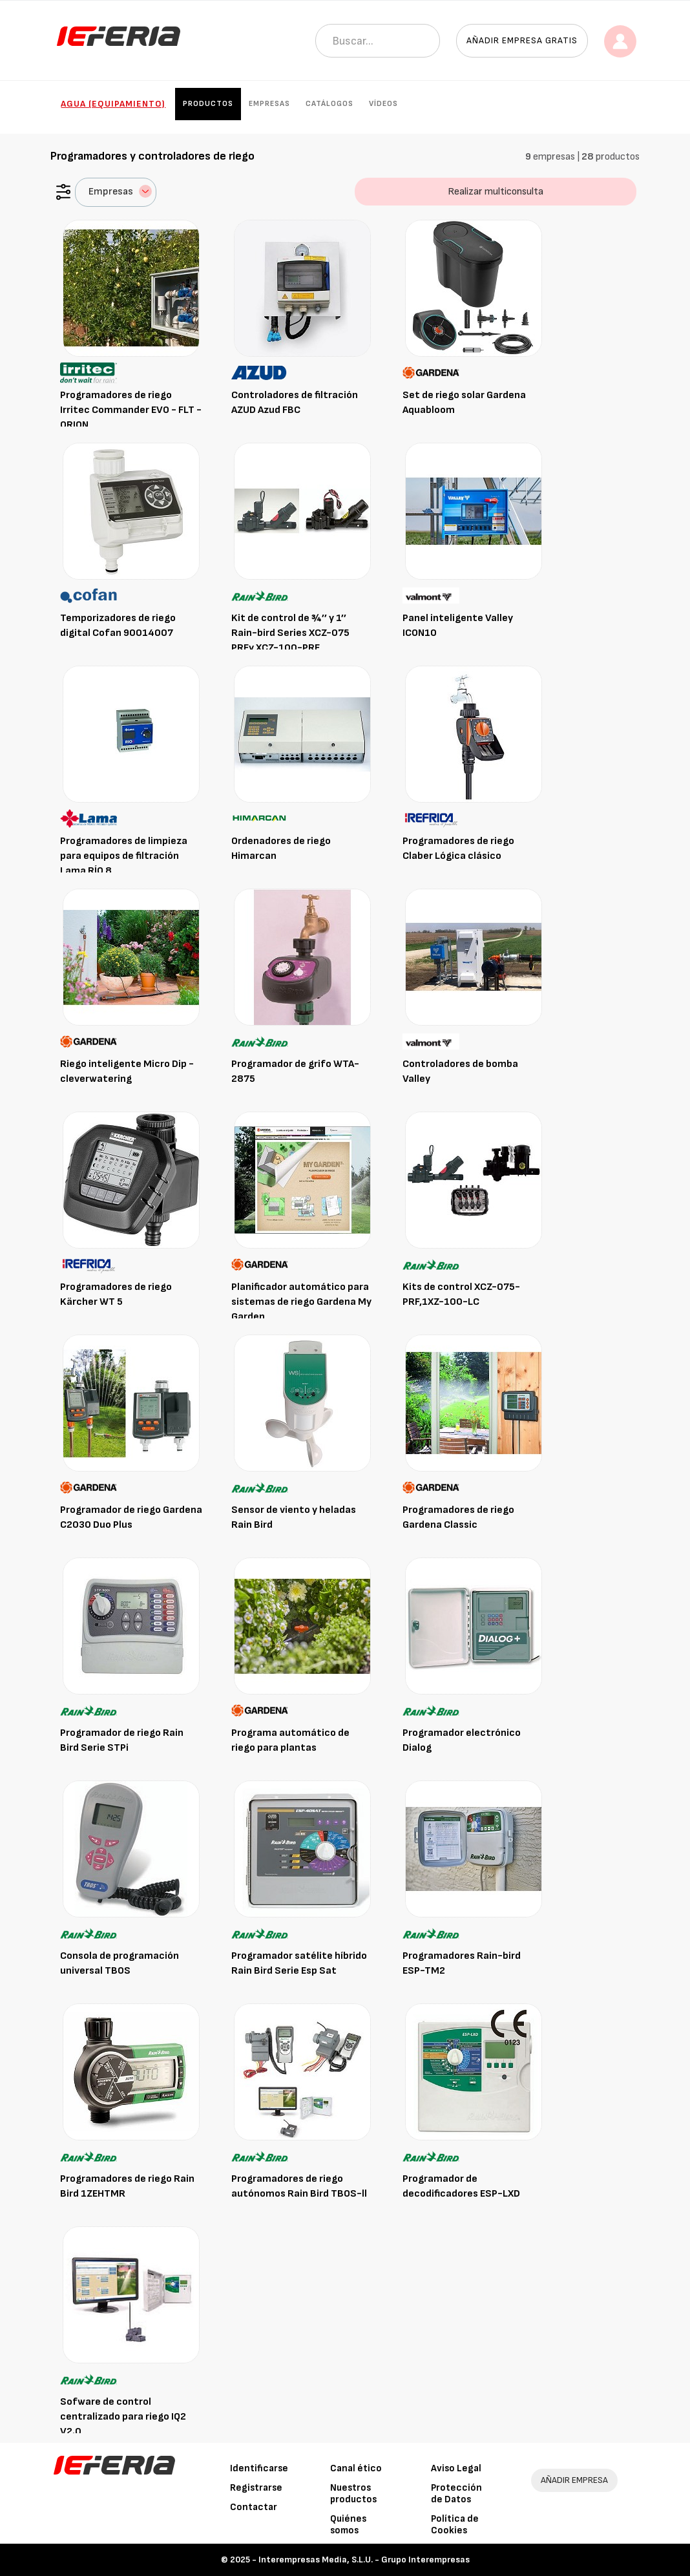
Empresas (269, 104)
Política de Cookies (455, 2525)
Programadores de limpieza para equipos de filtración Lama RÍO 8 (123, 856)
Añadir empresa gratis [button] (522, 40)
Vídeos (383, 104)
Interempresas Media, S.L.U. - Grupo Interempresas (364, 2559)
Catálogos (329, 104)
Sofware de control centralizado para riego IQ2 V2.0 (123, 2417)
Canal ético (356, 2468)
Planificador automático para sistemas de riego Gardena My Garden (301, 1302)
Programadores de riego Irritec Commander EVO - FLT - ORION (131, 410)
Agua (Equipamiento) (113, 103)
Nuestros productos (353, 2494)
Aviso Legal (456, 2468)
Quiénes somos (348, 2525)
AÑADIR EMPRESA (574, 2480)
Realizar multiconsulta (495, 191)
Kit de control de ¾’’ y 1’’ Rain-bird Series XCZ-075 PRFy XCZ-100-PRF (290, 633)
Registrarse (256, 2488)
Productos (208, 104)
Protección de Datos (456, 2494)
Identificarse (259, 2468)
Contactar (253, 2507)
